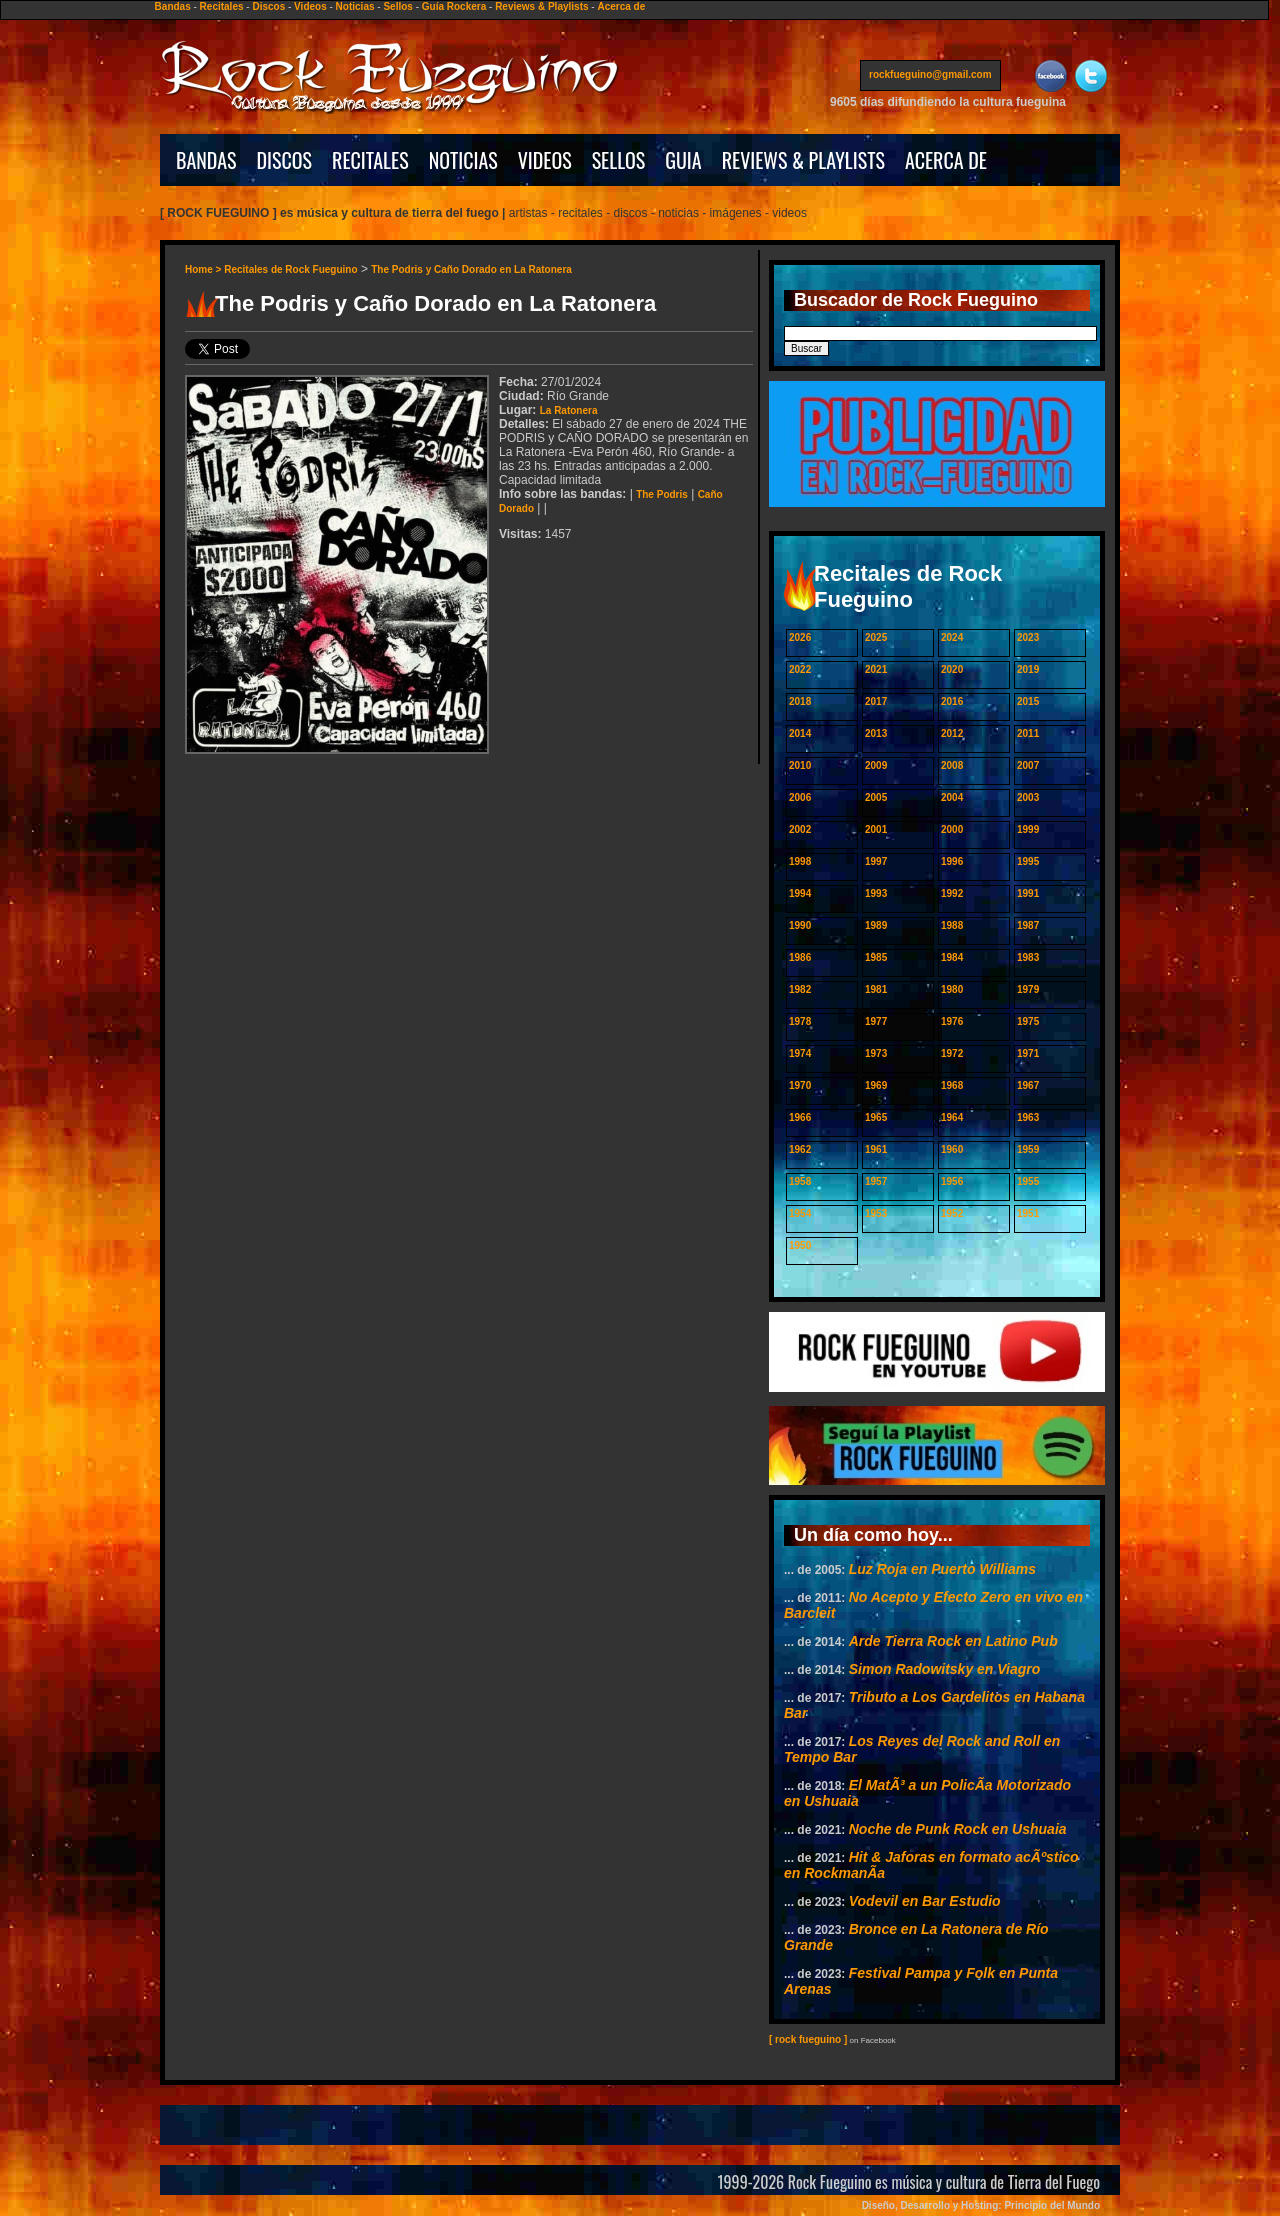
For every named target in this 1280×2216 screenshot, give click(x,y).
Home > (204, 269)
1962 (800, 1149)
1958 (800, 1181)
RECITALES (370, 160)
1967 (1028, 1085)
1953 (876, 1213)
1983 (1028, 957)
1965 (876, 1117)
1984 (952, 957)
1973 (876, 1053)
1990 (800, 925)
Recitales (222, 6)
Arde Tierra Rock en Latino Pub (953, 1641)
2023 (1028, 637)
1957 (876, 1181)
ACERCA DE (946, 160)
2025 (876, 637)
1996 (952, 861)
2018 (800, 701)
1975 (1028, 1021)
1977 (876, 1021)
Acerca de (621, 6)
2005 (876, 797)
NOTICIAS (463, 160)
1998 (800, 861)
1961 (876, 1149)
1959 (1028, 1149)
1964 (952, 1117)
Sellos (397, 6)
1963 (1028, 1117)
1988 (952, 925)
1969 (876, 1085)
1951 (1028, 1213)
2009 (876, 765)
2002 (800, 829)
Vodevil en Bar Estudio (925, 1901)
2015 (1028, 701)
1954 (800, 1213)
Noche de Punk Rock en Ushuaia (958, 1829)
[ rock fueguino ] (808, 2039)
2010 (800, 765)
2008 (952, 765)
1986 (800, 957)
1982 (800, 989)
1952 (952, 1213)
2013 (876, 733)
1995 (1028, 861)
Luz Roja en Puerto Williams (942, 1569)
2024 (952, 637)
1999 (1028, 829)
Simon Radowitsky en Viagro (945, 1669)
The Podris (662, 494)
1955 (1028, 1181)
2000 (952, 829)
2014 (800, 733)
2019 (1028, 669)
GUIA (683, 160)
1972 (952, 1053)
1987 (1028, 925)
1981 (876, 989)
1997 (876, 861)
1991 (1028, 893)
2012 (952, 733)
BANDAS (206, 160)
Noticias (355, 6)
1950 (800, 1245)
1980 (952, 989)
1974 (800, 1053)
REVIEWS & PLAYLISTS (803, 160)
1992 (952, 893)
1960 (952, 1149)
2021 (876, 669)
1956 (952, 1181)
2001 (876, 829)
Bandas (173, 6)
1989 (876, 925)
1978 (800, 1021)
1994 (800, 893)
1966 (800, 1117)
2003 (1028, 797)
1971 (1028, 1053)
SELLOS (619, 160)
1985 (876, 957)
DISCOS (285, 160)
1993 (876, 893)
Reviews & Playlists (541, 6)
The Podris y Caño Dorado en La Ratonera (471, 269)
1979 (1028, 989)
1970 (800, 1085)
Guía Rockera (454, 6)
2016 (952, 701)
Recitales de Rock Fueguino (290, 269)
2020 (952, 669)
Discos (268, 6)
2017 (876, 701)
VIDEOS (545, 160)
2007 (1028, 765)
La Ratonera (569, 410)
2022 (800, 669)
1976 (952, 1021)
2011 (1028, 733)
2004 (952, 797)
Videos (310, 6)
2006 (800, 797)
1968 (952, 1085)
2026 (800, 637)
